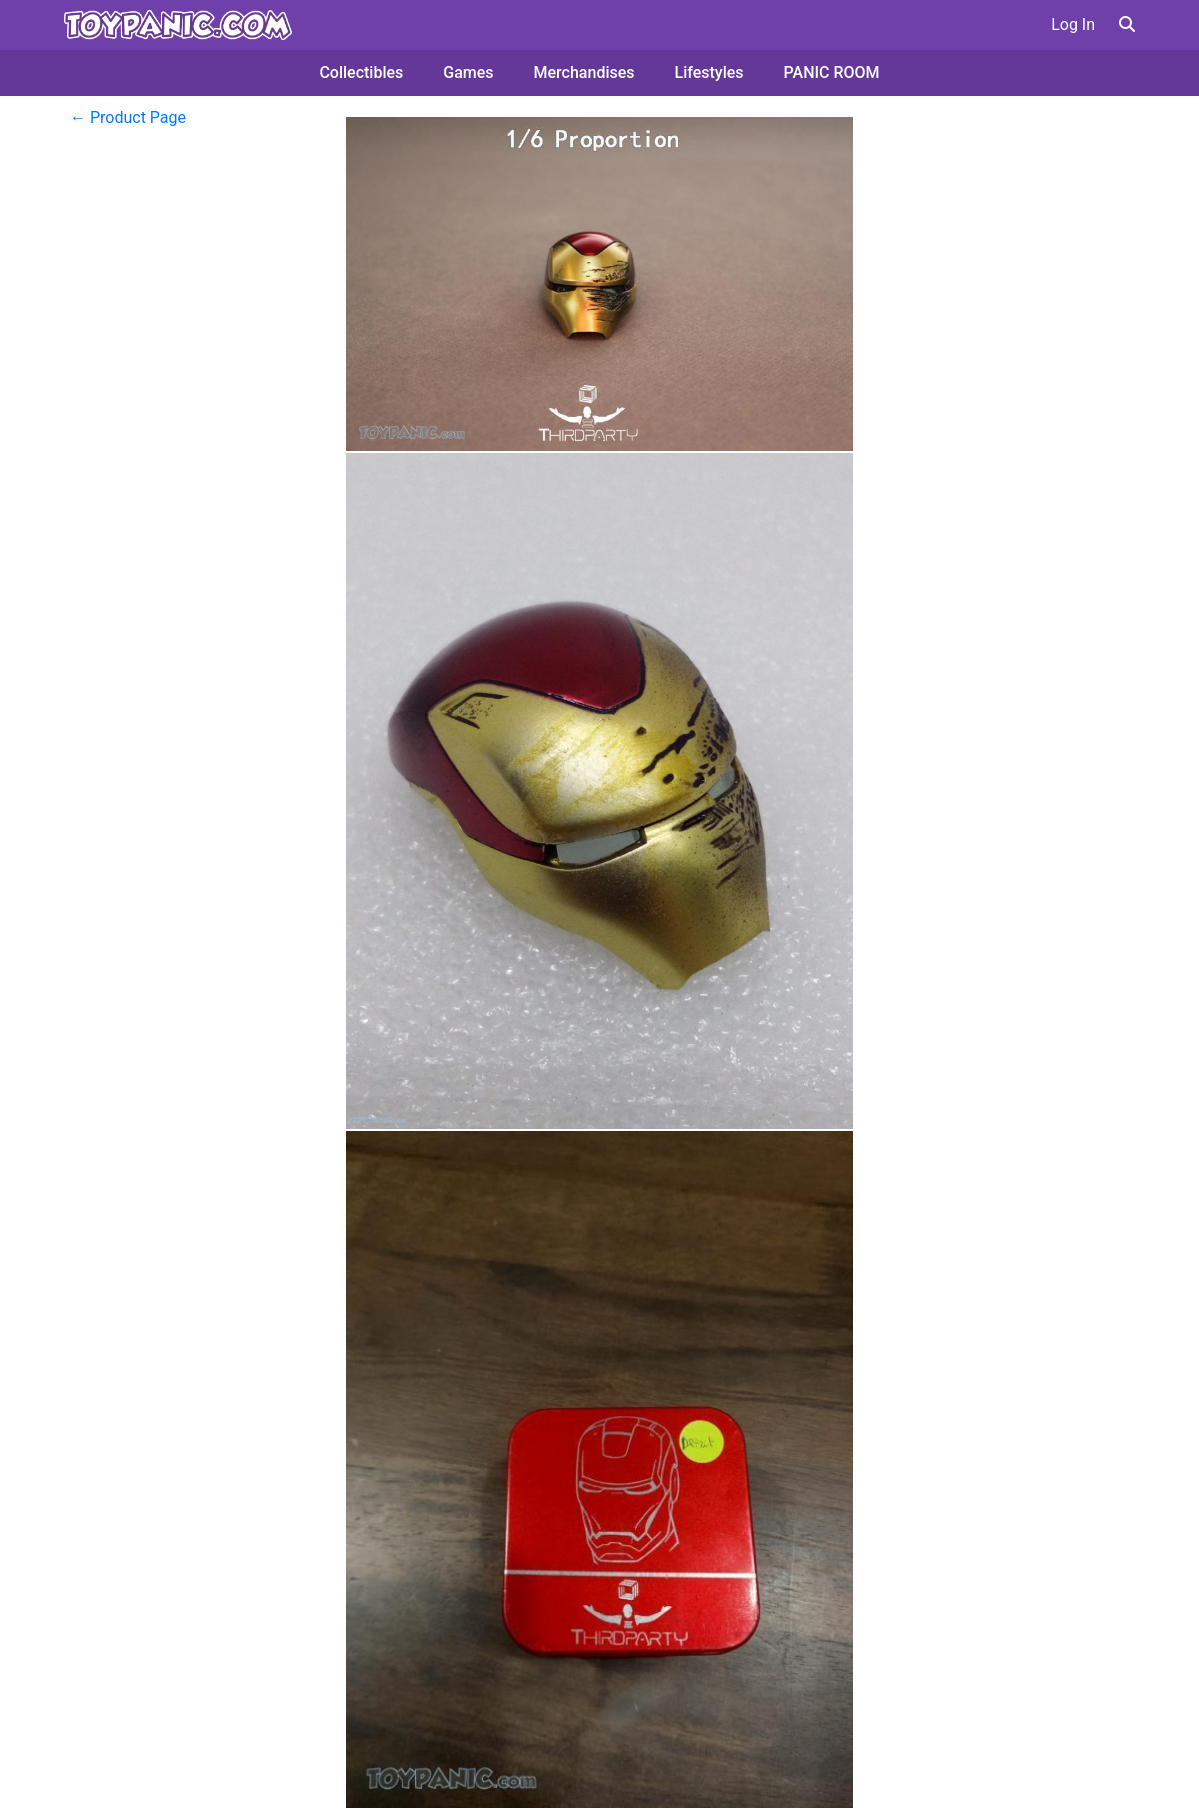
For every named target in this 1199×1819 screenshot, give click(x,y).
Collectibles (361, 72)
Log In (1073, 24)
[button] (1127, 24)
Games (468, 72)
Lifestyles (709, 72)
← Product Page (128, 117)
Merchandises (584, 72)
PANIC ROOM (832, 72)
